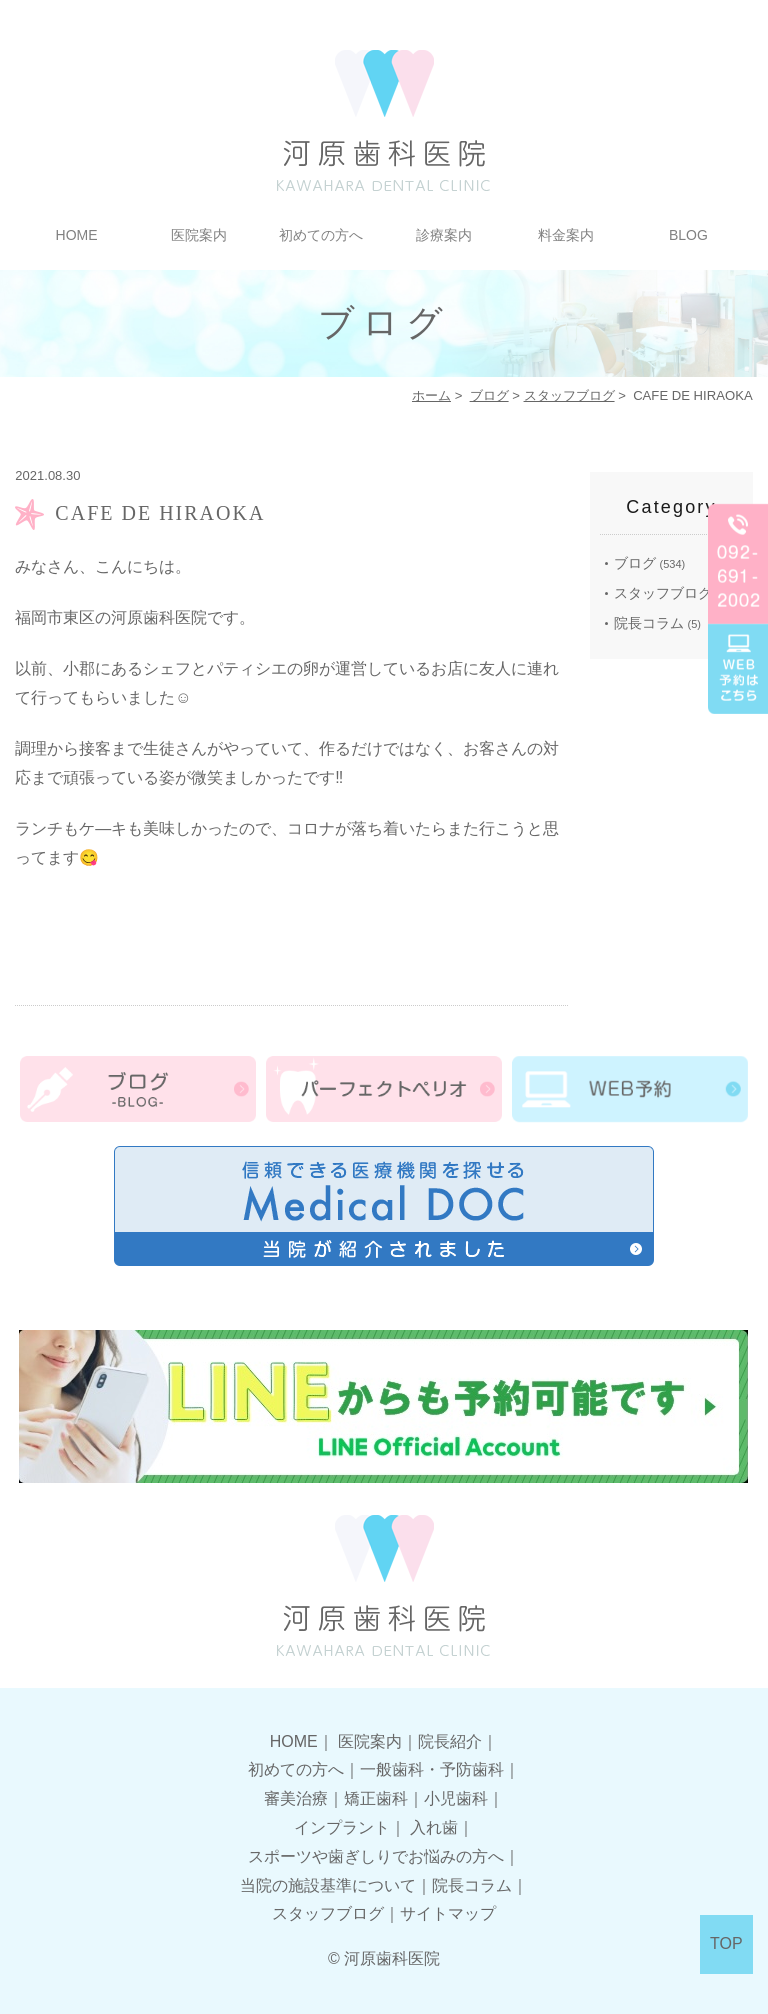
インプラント (342, 1827)
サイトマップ (448, 1913)
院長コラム (649, 623)
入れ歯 (434, 1827)
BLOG (688, 235)
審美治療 (296, 1798)
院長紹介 (450, 1741)
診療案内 (444, 235)
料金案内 (566, 235)
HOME (77, 235)
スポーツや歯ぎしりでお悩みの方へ (376, 1856)
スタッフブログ (569, 395)
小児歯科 (456, 1798)
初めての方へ (321, 235)
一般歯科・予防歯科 (432, 1769)
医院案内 (199, 235)
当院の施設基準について (328, 1885)
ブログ (489, 395)
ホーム (431, 395)
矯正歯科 (376, 1798)
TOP (726, 1943)
